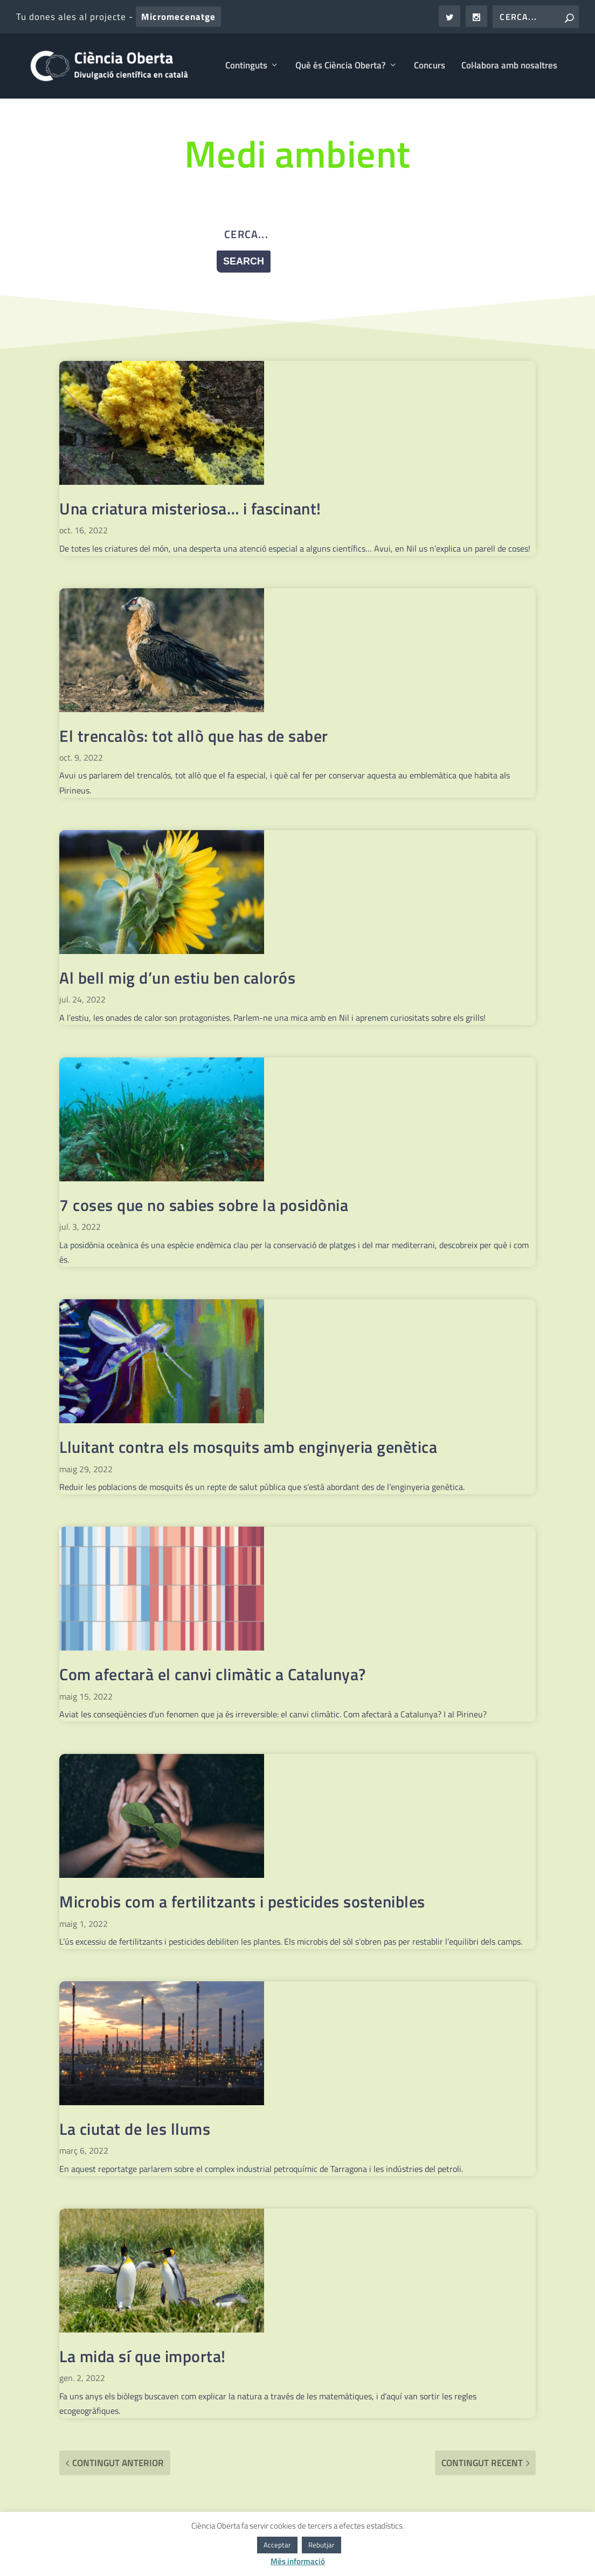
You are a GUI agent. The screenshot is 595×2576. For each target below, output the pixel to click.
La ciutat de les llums (134, 2130)
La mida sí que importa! (142, 2357)
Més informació (298, 2561)
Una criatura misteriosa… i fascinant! (190, 510)
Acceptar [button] (277, 2544)
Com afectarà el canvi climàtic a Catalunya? (212, 1675)
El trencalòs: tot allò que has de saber (193, 737)
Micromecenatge (178, 17)
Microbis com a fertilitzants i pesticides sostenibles (242, 1903)
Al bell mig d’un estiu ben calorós (177, 979)
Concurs (429, 68)
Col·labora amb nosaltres (509, 68)
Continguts (246, 68)
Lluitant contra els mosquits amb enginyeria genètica (248, 1448)
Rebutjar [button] (321, 2544)
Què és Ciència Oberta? (340, 68)
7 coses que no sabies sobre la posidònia (203, 1206)
